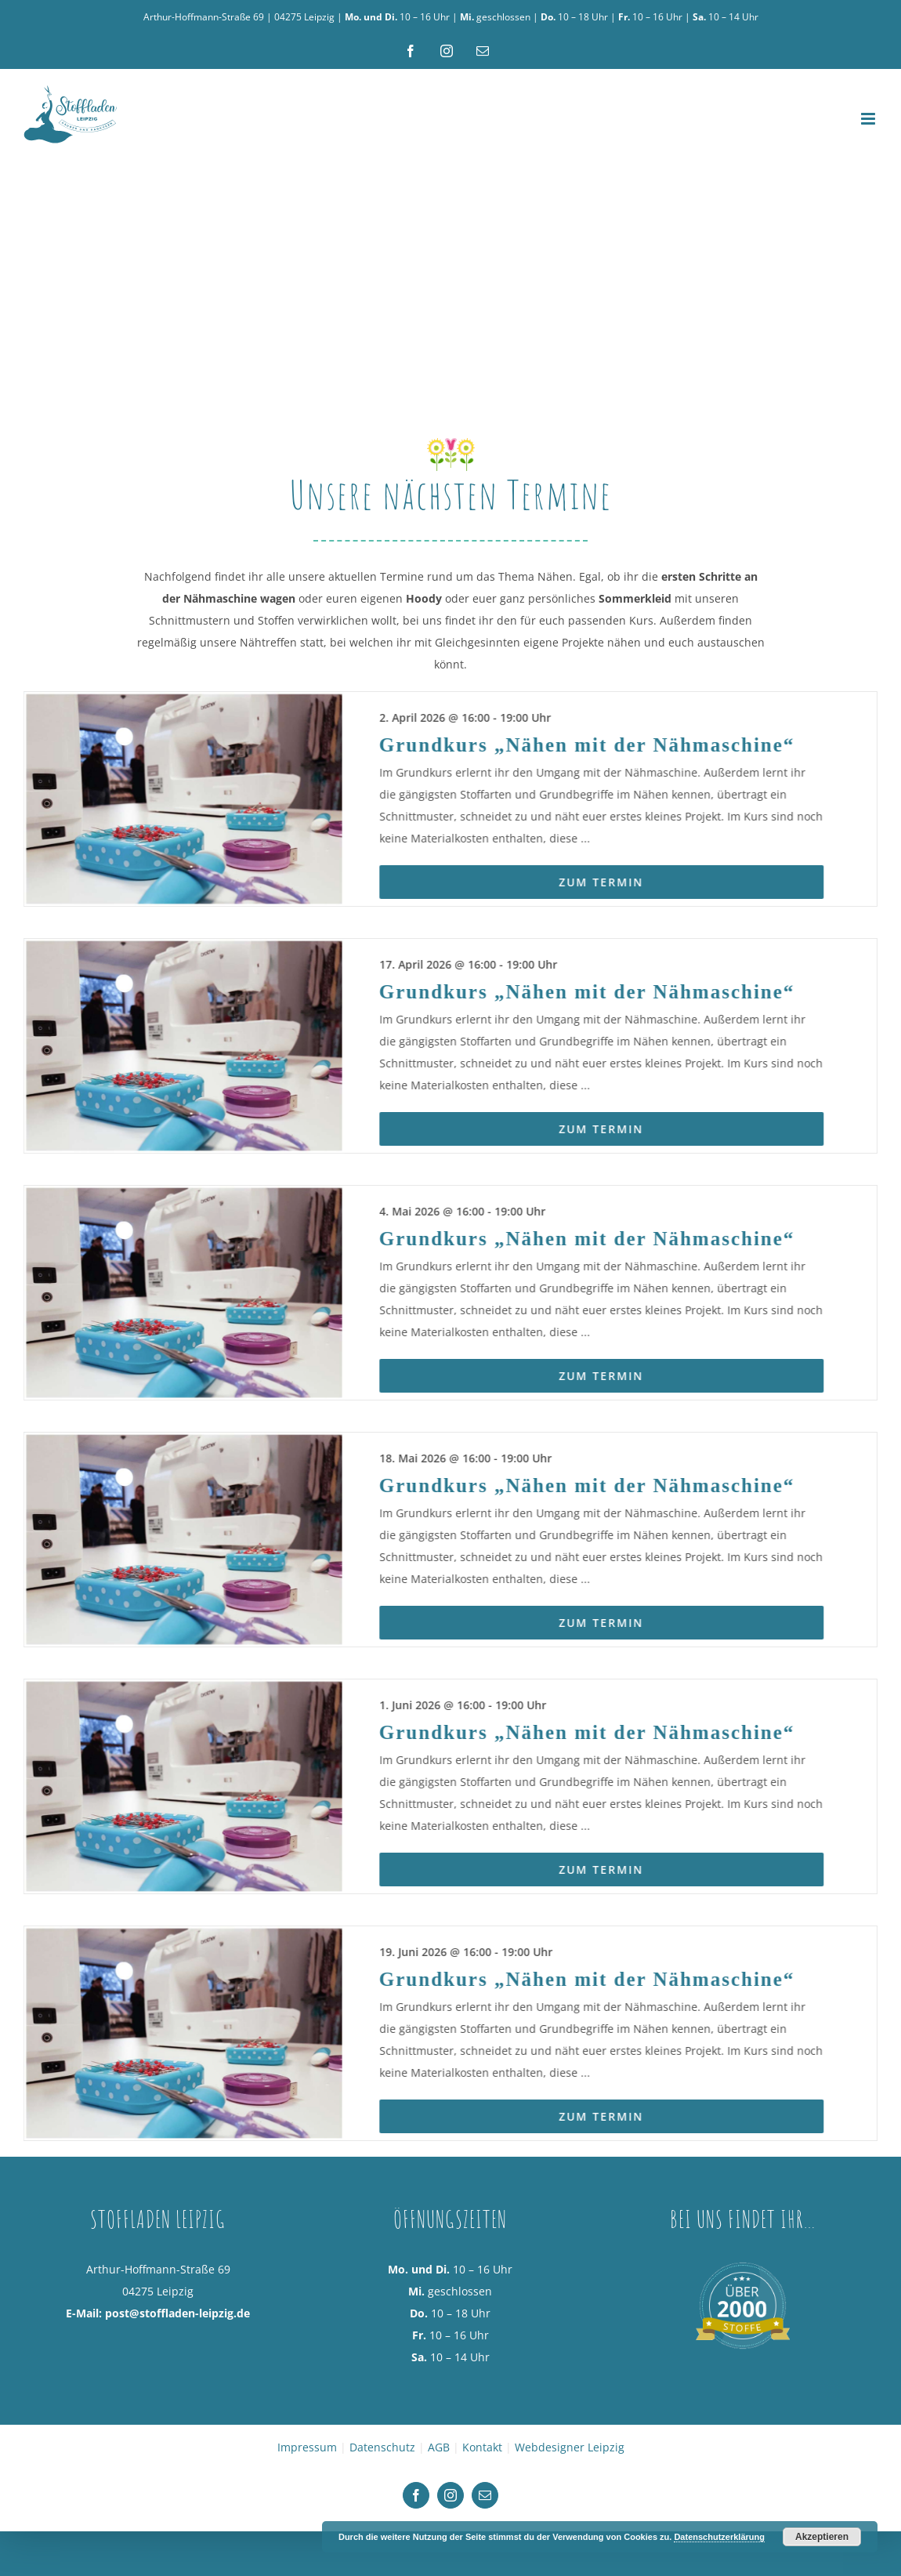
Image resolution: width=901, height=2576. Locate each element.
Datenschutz (382, 2506)
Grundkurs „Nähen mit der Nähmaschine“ (599, 804)
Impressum (307, 2506)
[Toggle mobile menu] (869, 119)
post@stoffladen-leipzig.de (177, 2372)
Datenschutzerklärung (719, 2537)
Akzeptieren (822, 2536)
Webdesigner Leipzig (569, 2506)
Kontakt (482, 2506)
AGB (439, 2506)
